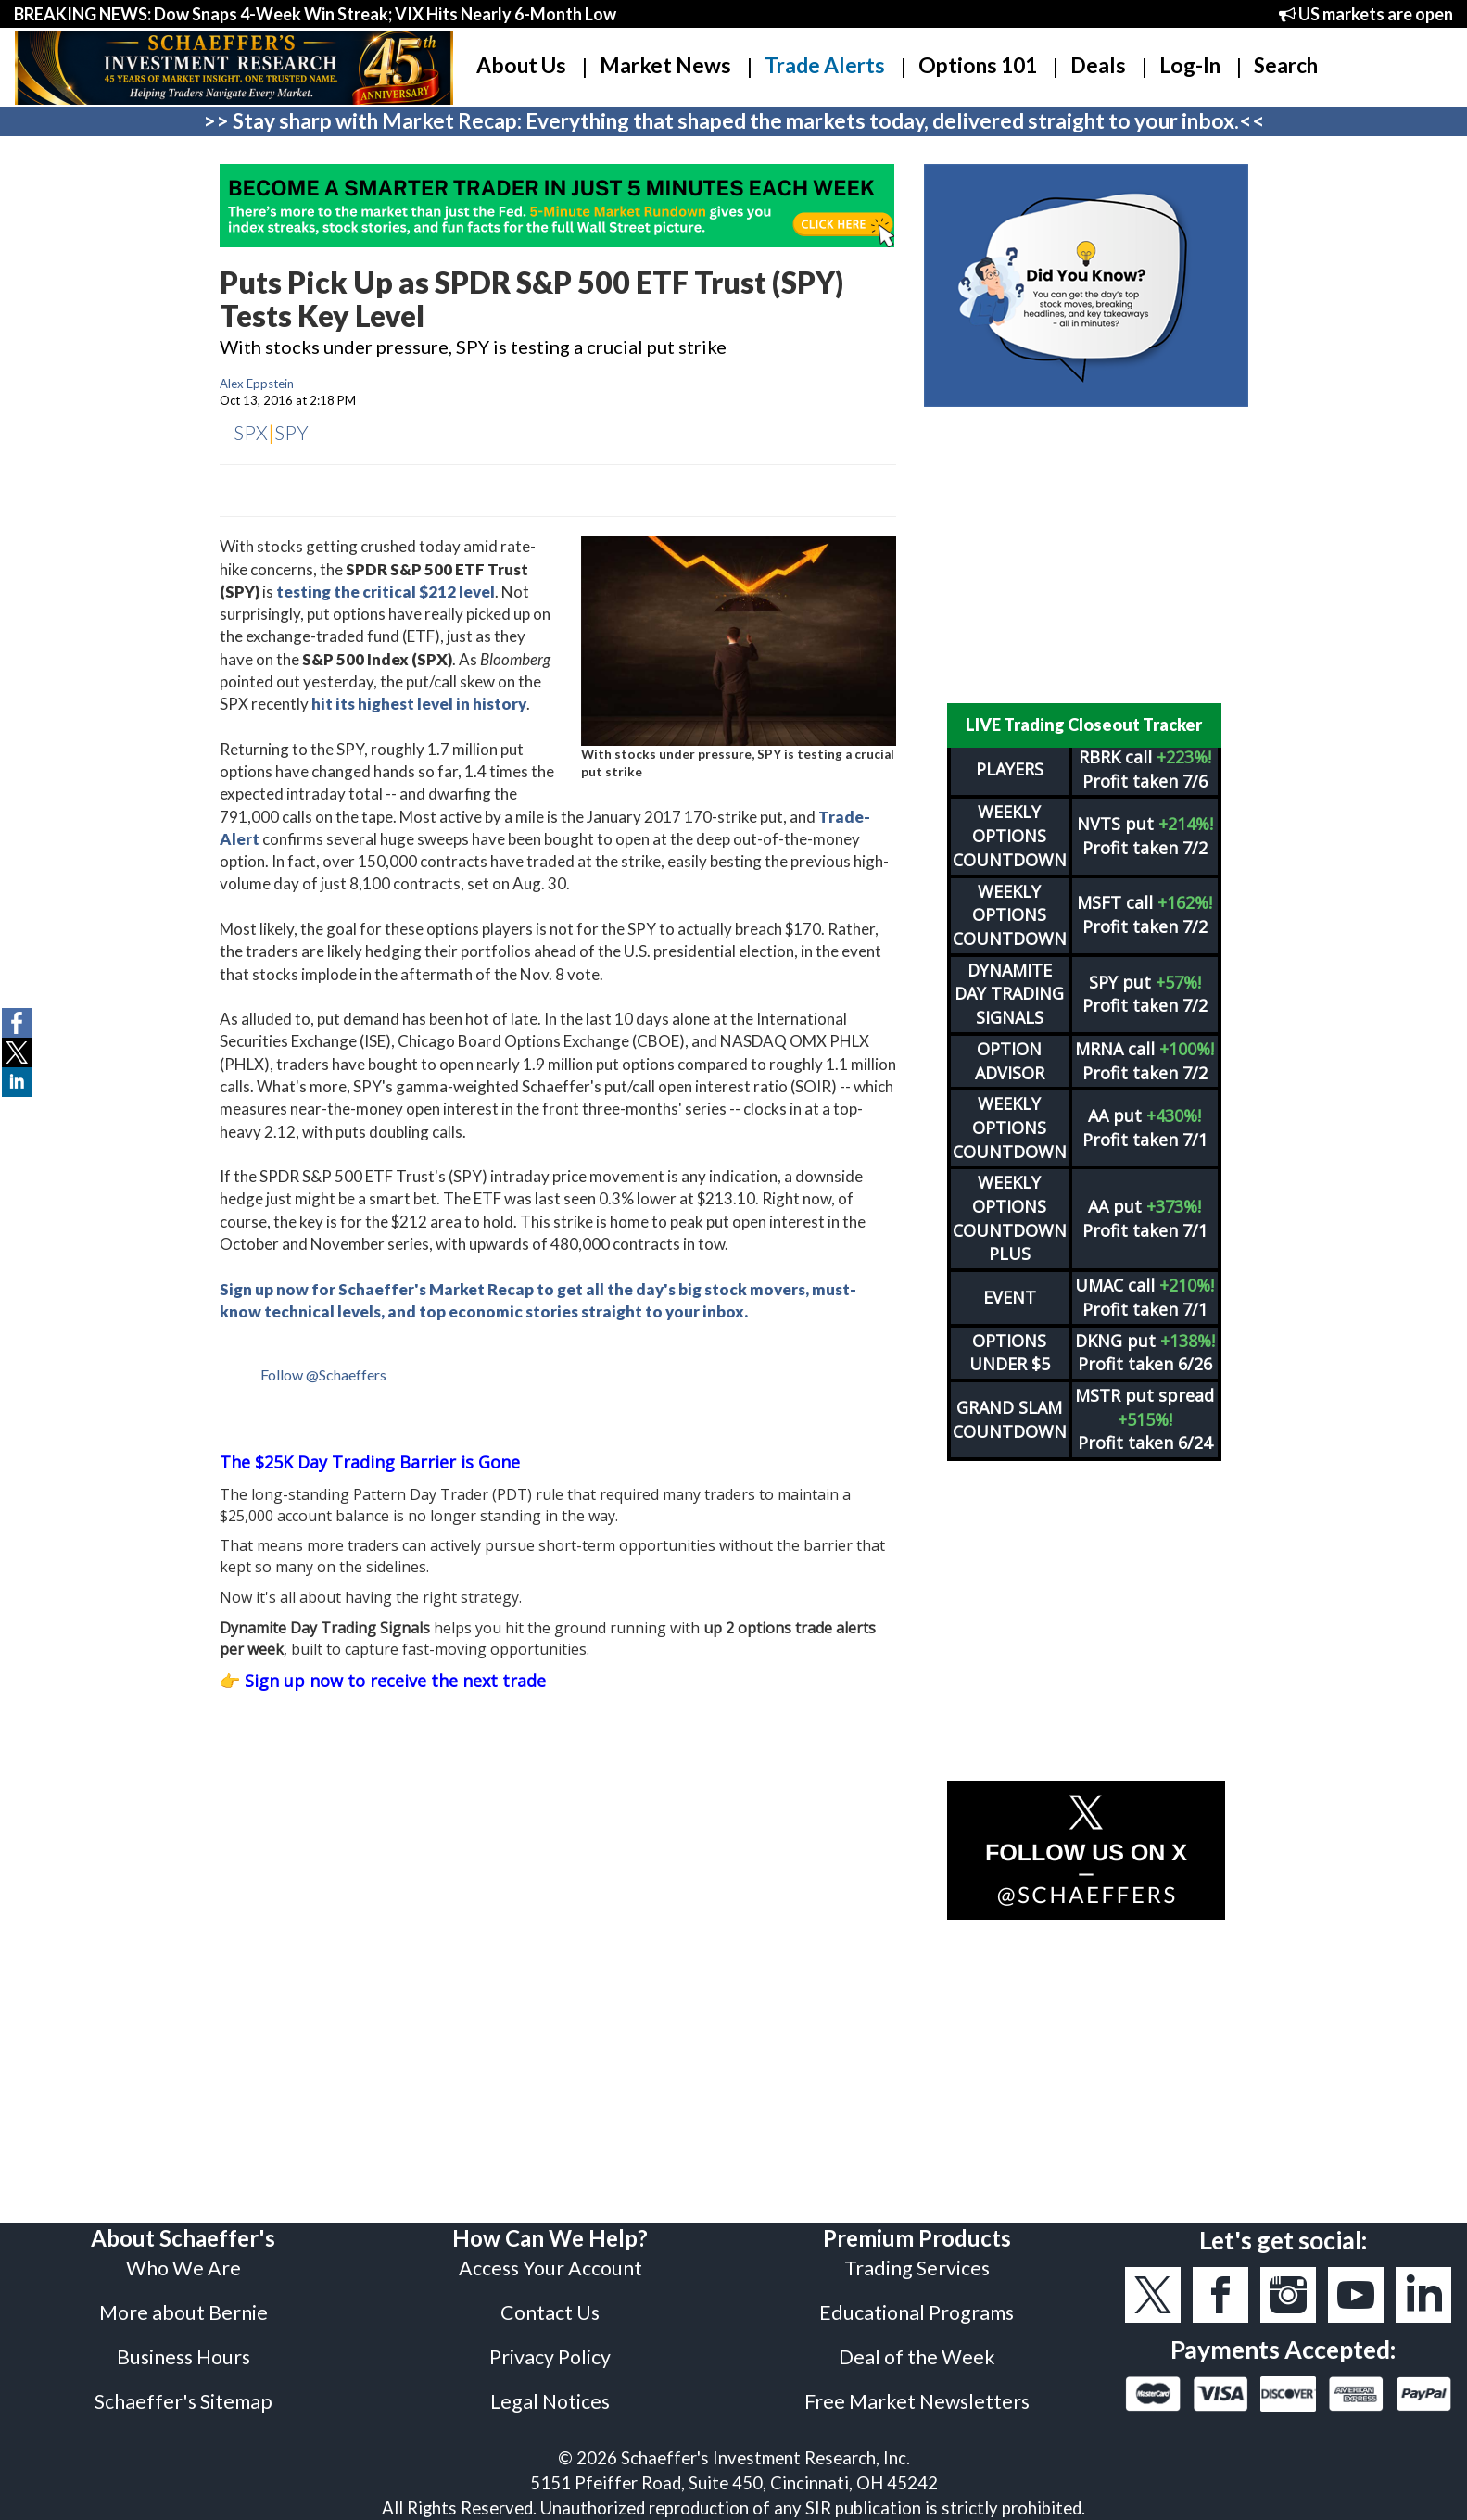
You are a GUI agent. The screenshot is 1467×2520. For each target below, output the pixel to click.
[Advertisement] (1086, 555)
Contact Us (550, 2312)
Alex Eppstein (257, 383)
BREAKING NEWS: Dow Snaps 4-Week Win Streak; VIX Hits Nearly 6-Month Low (315, 14)
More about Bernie (183, 2312)
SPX (251, 432)
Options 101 (977, 65)
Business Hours (183, 2357)
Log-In (1189, 65)
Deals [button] (1098, 65)
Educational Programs (916, 2312)
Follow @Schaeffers (323, 1374)
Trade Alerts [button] (825, 65)
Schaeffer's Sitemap (183, 2401)
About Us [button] (521, 65)
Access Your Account (550, 2268)
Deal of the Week (917, 2357)
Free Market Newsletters (917, 2401)
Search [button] (1286, 65)
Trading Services (917, 2268)
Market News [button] (665, 65)
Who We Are (183, 2268)
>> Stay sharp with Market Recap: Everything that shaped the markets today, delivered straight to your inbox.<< (734, 120)
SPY (291, 432)
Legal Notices (550, 2401)
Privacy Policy (550, 2357)
